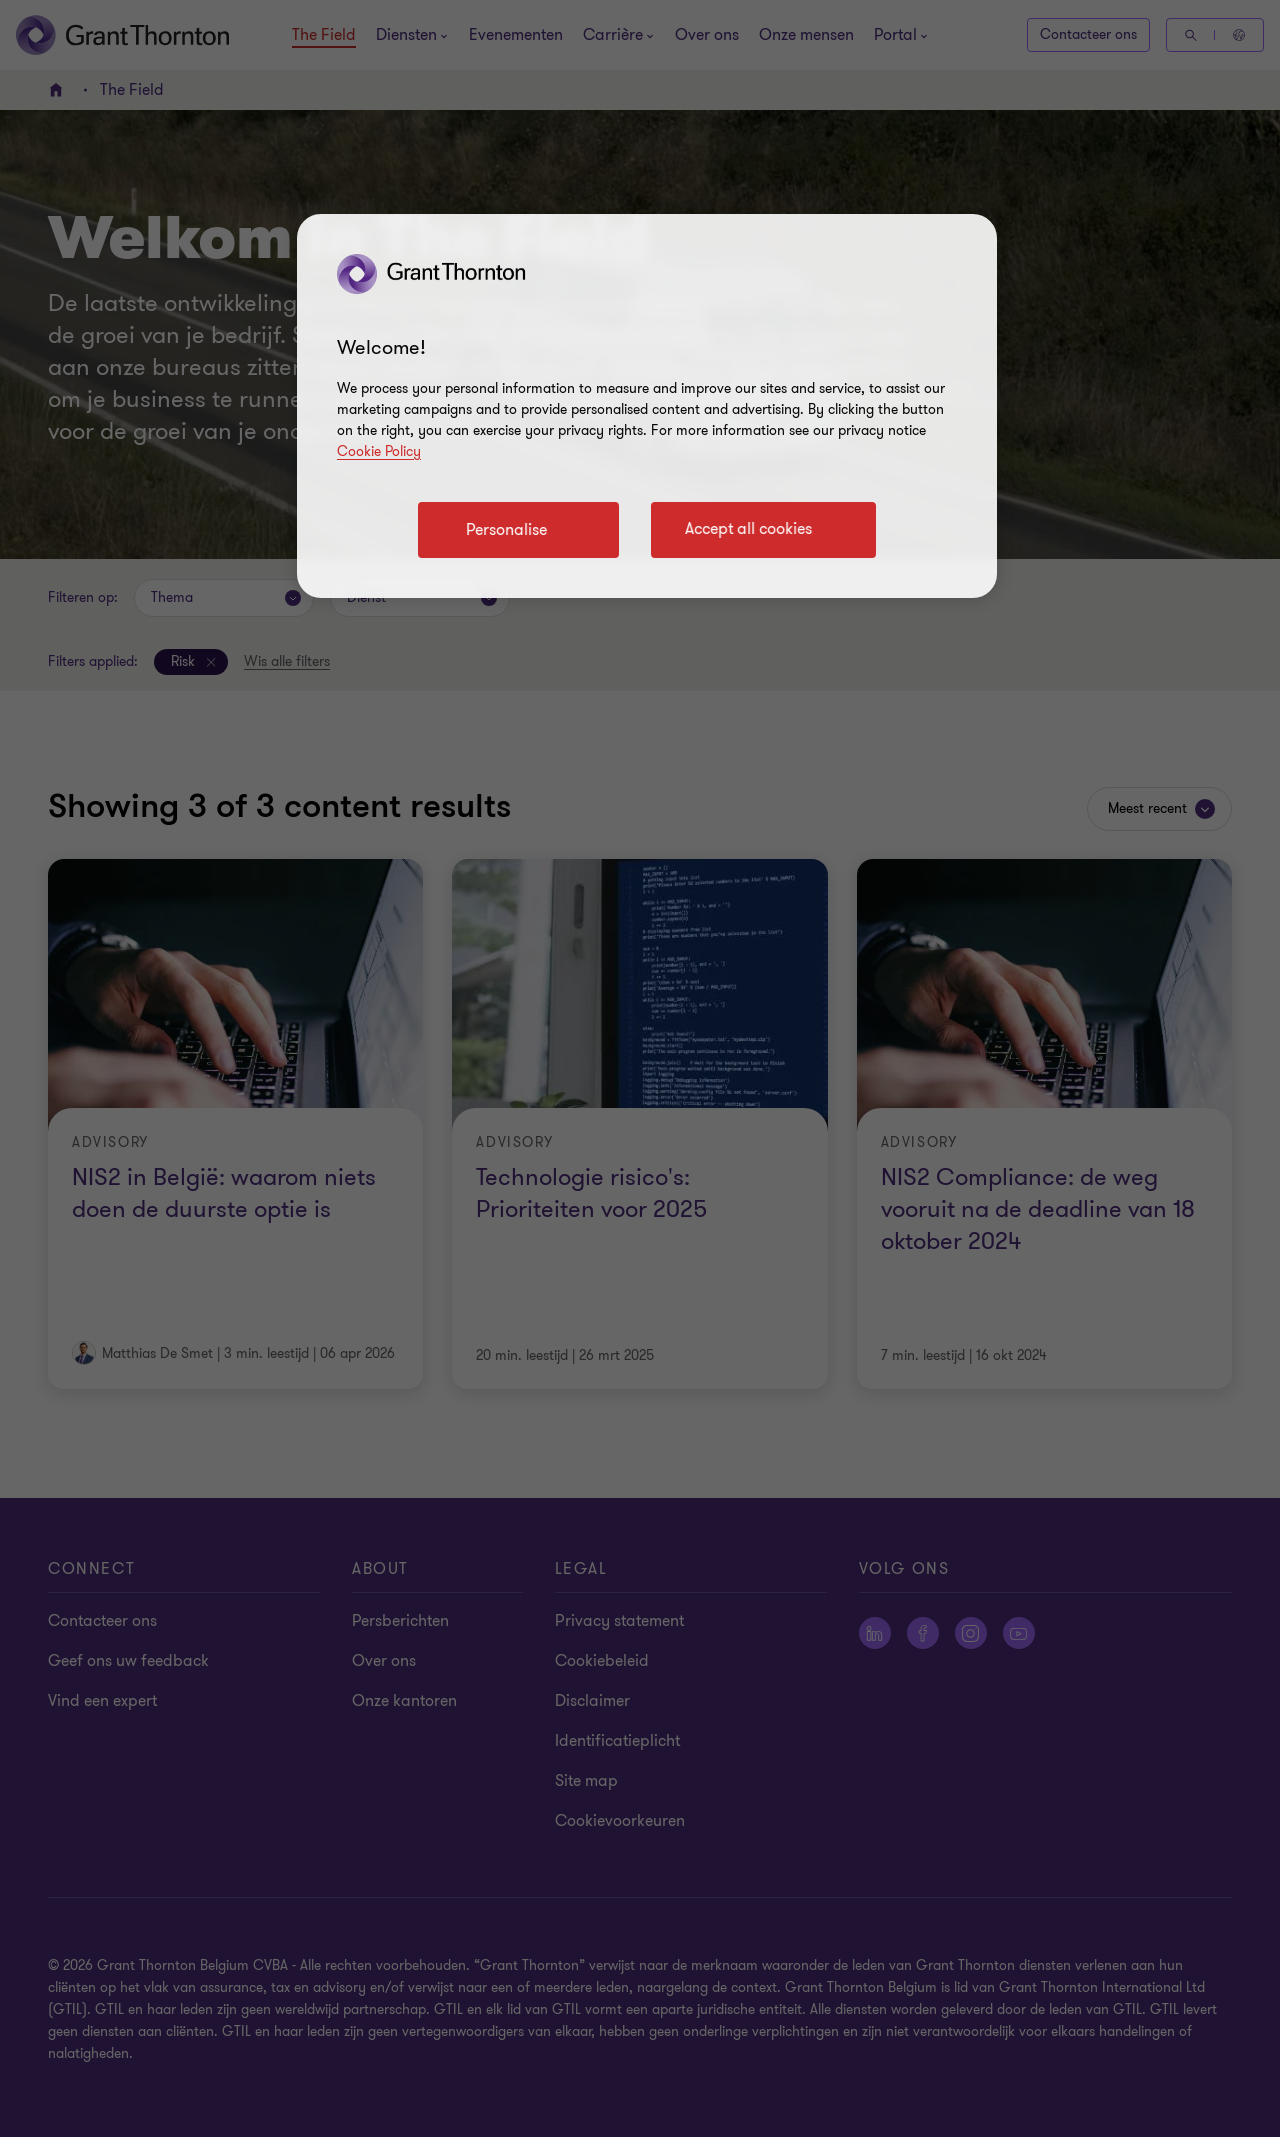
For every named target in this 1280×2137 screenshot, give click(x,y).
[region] (647, 406)
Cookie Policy (379, 451)
